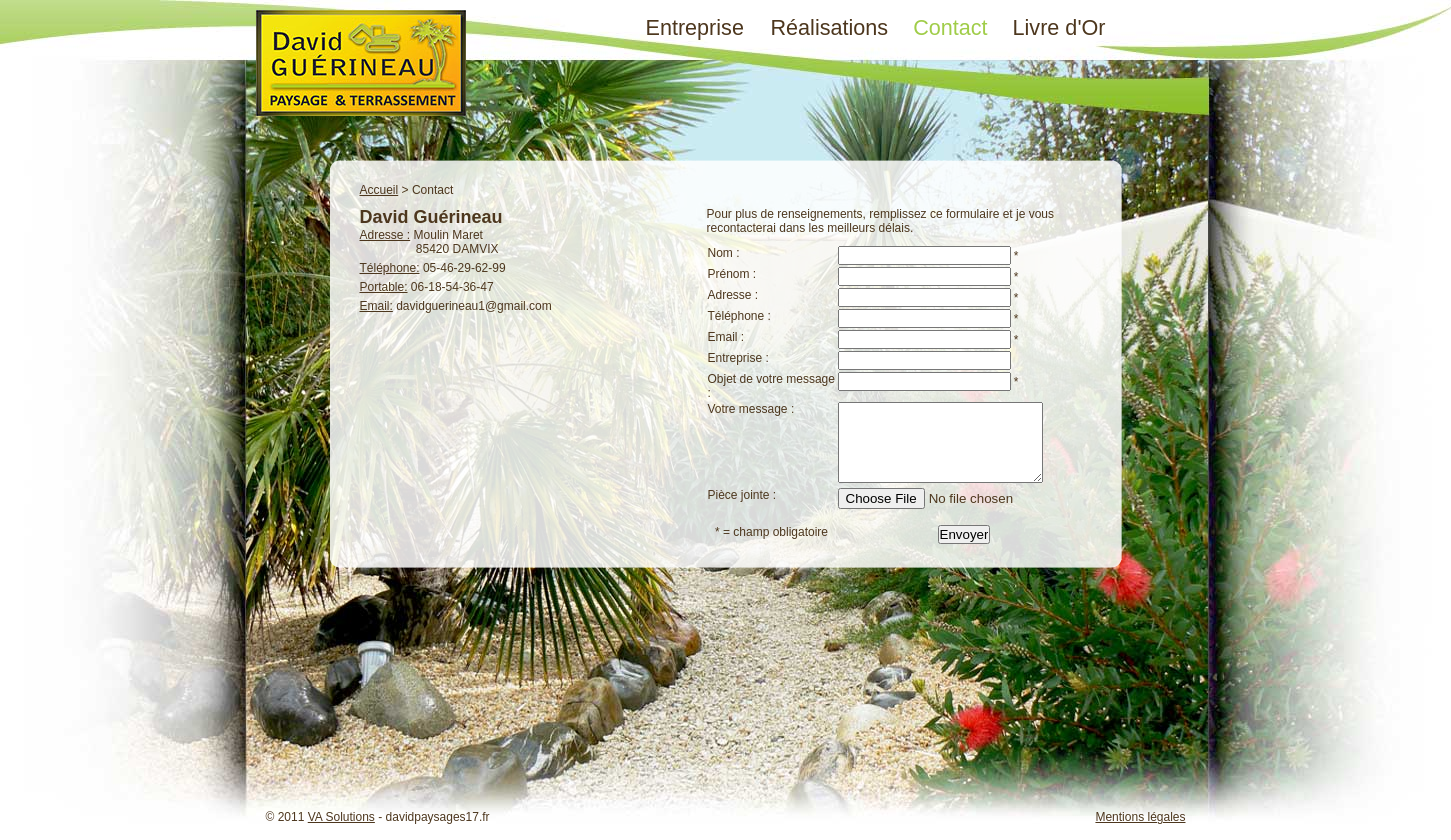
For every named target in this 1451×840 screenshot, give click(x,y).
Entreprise (695, 27)
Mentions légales (1140, 817)
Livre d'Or (1059, 27)
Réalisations (830, 27)
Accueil (379, 190)
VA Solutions (341, 817)
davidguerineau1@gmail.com (474, 306)
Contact (950, 27)
